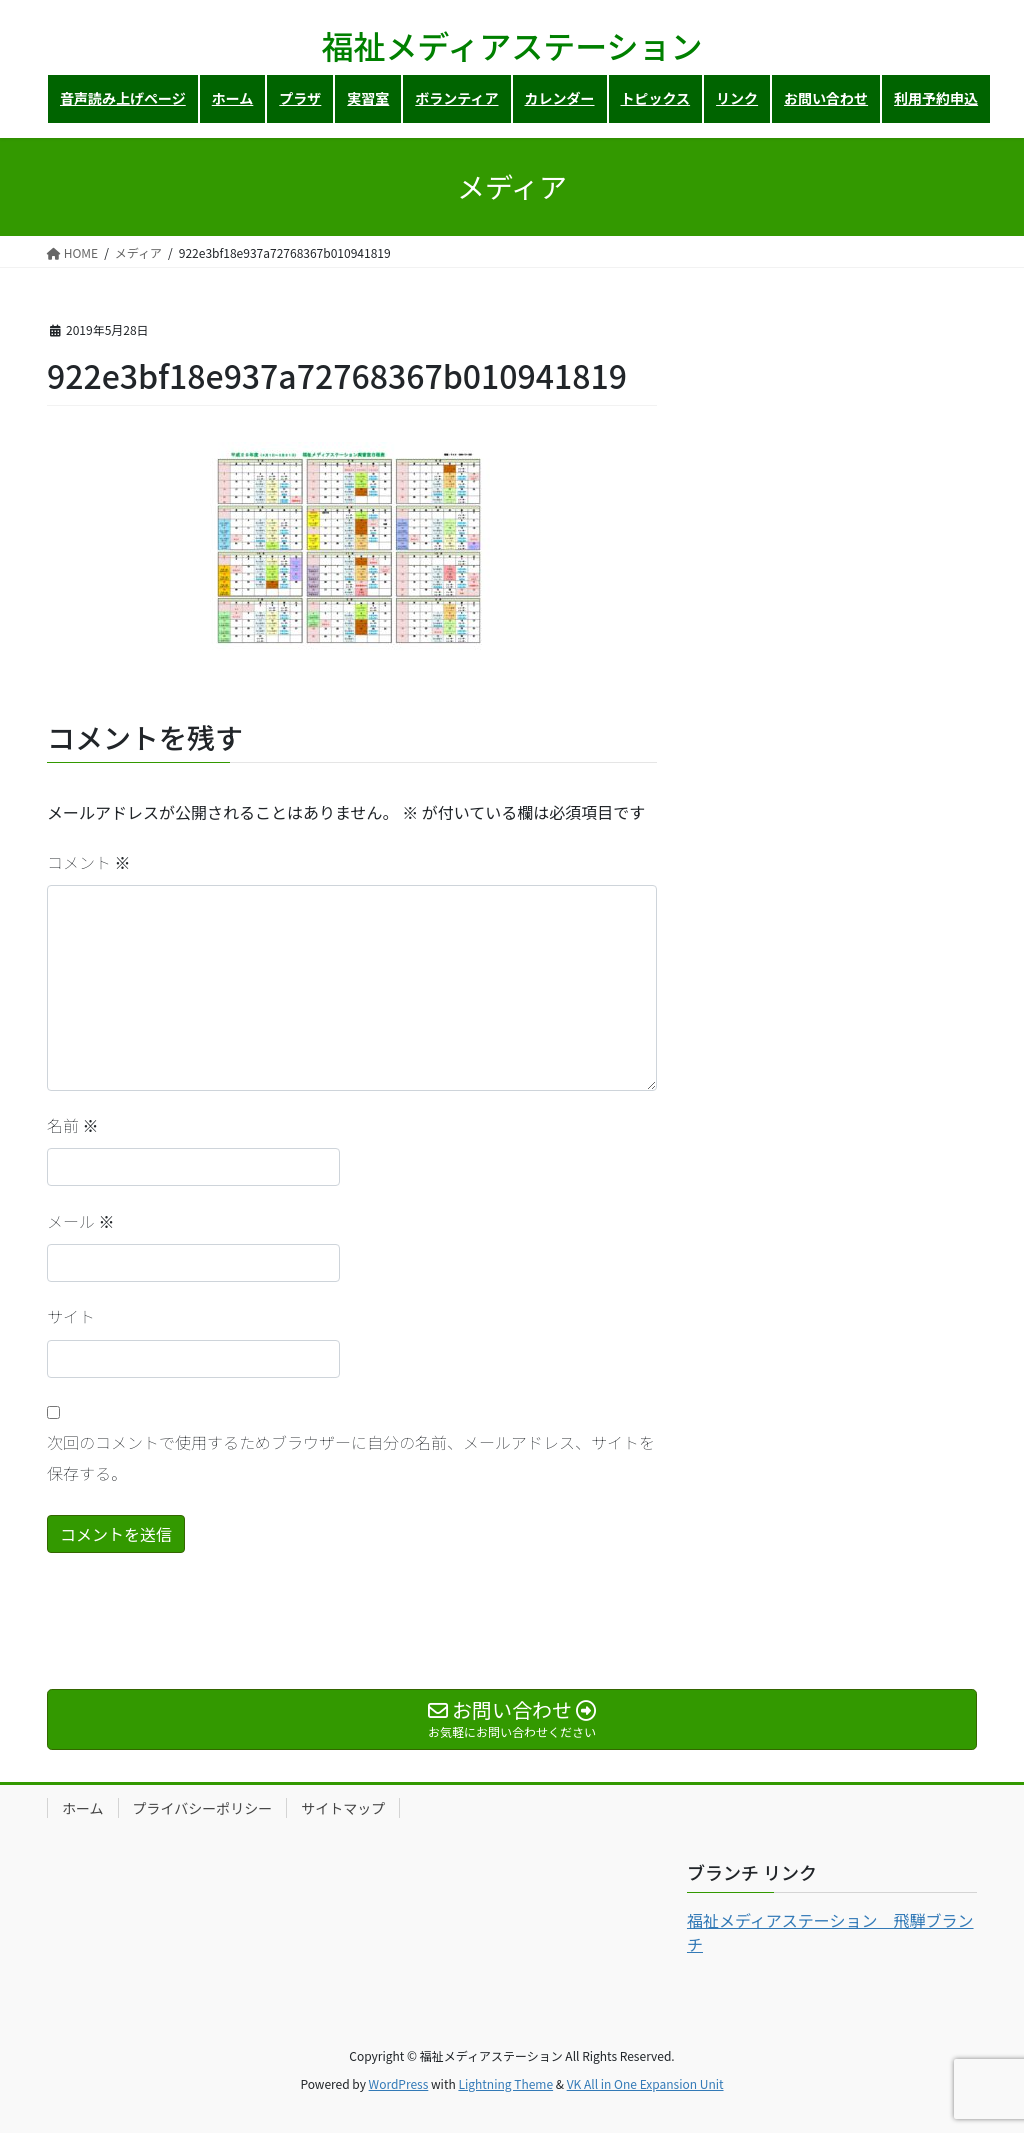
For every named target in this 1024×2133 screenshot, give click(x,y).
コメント (89, 862)
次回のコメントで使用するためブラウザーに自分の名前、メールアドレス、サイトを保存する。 (351, 1457)
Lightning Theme (505, 2083)
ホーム (83, 1808)
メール (81, 1221)
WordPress (399, 2083)
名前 (73, 1125)
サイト (71, 1316)
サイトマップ (343, 1808)
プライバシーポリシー (203, 1808)
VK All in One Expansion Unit (645, 2083)
